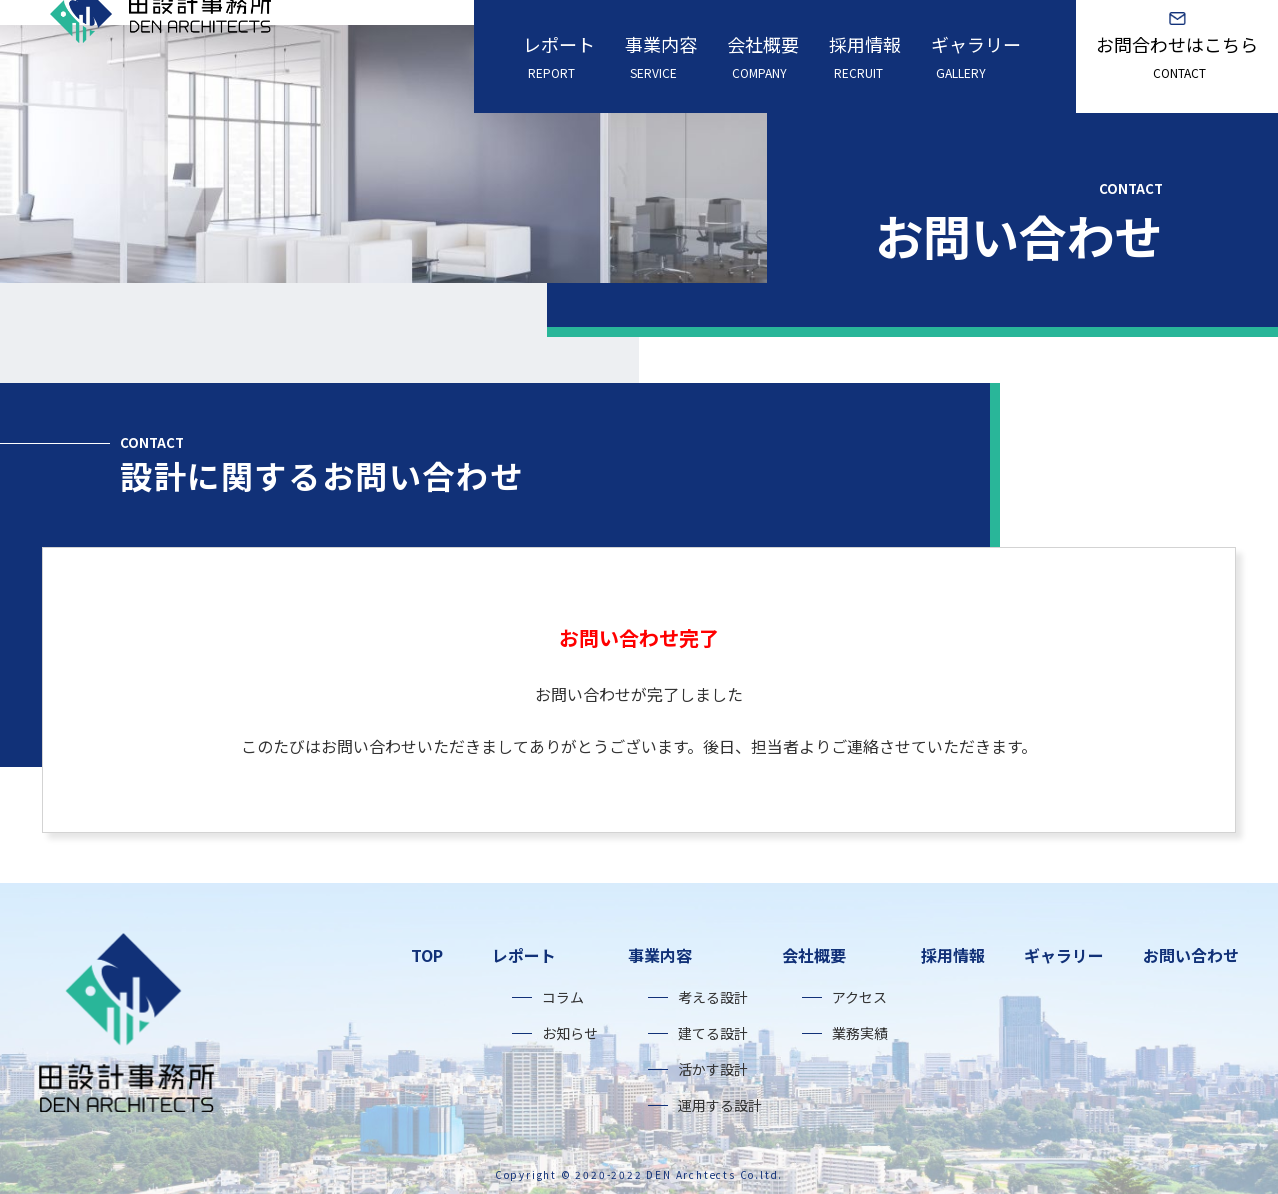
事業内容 (661, 56)
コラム (563, 997)
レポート (559, 56)
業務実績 (860, 1033)
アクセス (859, 997)
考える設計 (713, 997)
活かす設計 (713, 1069)
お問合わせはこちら (1177, 56)
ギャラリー (976, 56)
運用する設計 (720, 1105)
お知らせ (570, 1033)
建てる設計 (713, 1033)
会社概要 (763, 56)
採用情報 (865, 56)
